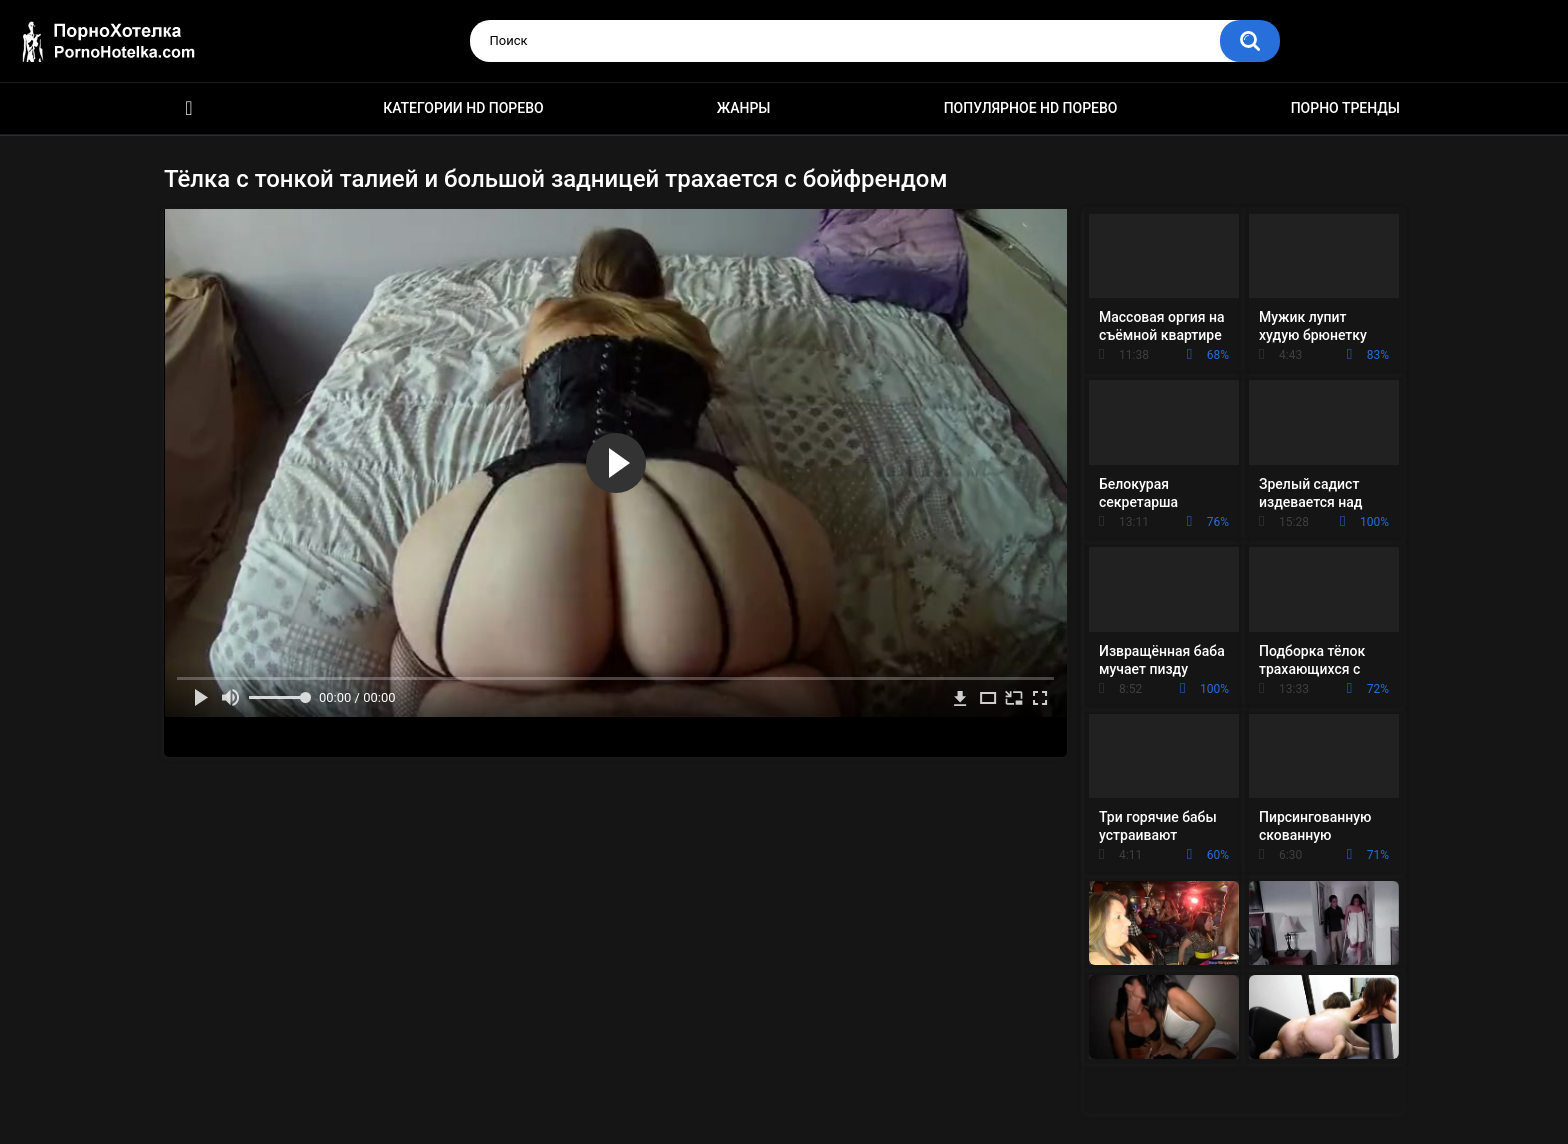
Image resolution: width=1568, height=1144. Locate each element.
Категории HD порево (463, 108)
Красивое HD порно (189, 108)
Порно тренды (1345, 108)
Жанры (744, 108)
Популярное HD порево (1031, 108)
